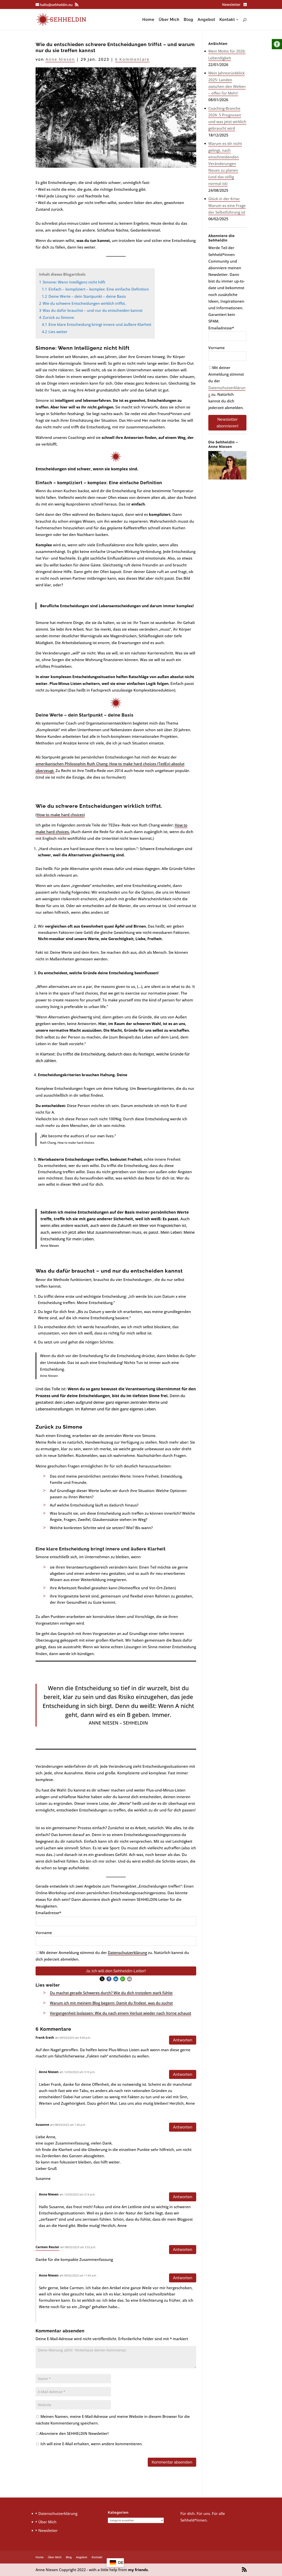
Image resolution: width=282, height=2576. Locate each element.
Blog (188, 20)
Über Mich (169, 20)
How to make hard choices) (61, 814)
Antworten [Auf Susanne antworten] (182, 2127)
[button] (277, 44)
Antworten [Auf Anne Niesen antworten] (182, 2074)
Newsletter (231, 5)
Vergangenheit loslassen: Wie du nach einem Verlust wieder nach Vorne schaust (120, 2013)
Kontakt (227, 20)
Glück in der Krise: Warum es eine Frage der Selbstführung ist (227, 205)
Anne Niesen (60, 59)
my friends (138, 2569)
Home (148, 20)
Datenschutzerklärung (127, 1952)
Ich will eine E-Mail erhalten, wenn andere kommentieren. (89, 2443)
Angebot (206, 20)
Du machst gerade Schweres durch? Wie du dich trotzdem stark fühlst (111, 1992)
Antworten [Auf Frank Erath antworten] (182, 2040)
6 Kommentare (132, 59)
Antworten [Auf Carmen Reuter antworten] (182, 2249)
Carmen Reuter (47, 2247)
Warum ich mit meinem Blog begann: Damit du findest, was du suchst (111, 2003)
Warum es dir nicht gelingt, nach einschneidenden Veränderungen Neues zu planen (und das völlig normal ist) (225, 163)
